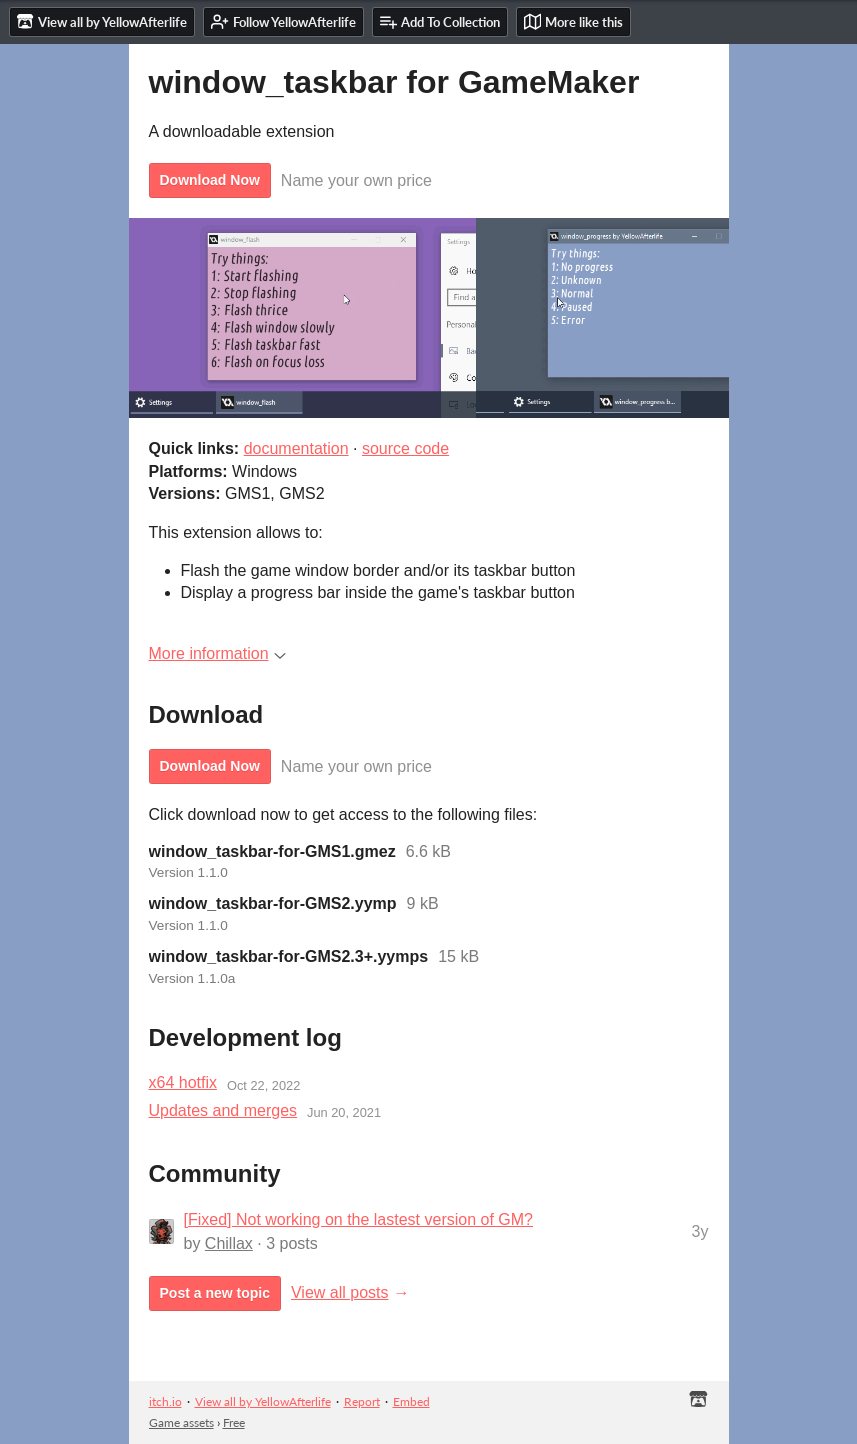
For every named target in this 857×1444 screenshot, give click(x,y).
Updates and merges (223, 1110)
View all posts (340, 1292)
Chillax (229, 1243)
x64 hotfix (183, 1082)
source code (405, 448)
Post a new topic (215, 1293)
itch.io (165, 1401)
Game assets (181, 1422)
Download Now (210, 180)
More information (217, 653)
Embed (411, 1401)
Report (362, 1401)
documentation (296, 448)
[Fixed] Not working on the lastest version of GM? (358, 1219)
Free (234, 1422)
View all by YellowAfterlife (263, 1401)
